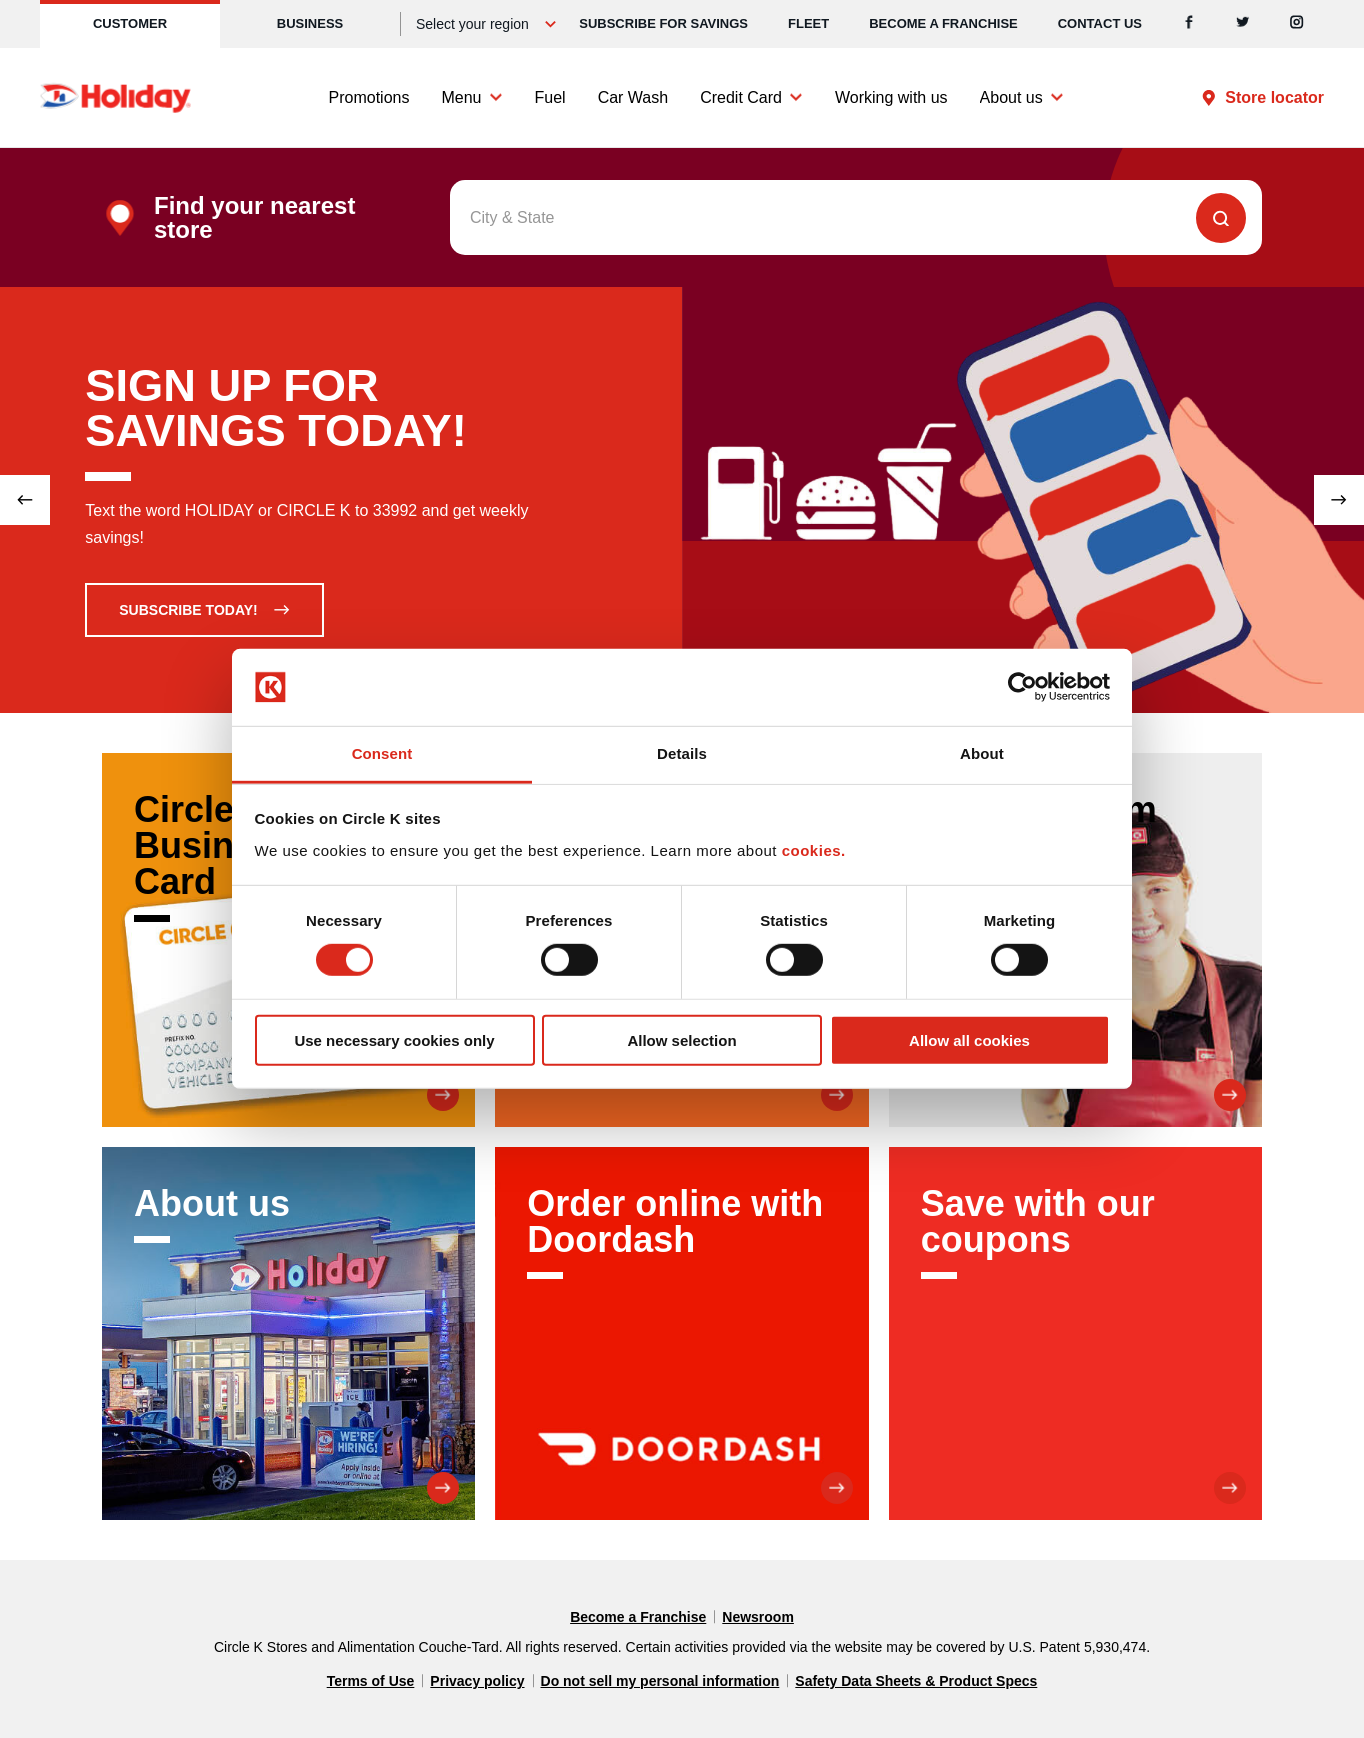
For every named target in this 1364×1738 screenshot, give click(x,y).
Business (310, 23)
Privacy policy (477, 1681)
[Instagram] (1297, 24)
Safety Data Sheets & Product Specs (916, 1681)
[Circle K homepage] (115, 98)
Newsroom (758, 1617)
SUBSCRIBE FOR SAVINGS (663, 23)
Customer (130, 23)
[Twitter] (1243, 24)
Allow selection (681, 1039)
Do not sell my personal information (660, 1681)
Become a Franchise (943, 23)
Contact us (1100, 23)
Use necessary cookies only (394, 1039)
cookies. (814, 850)
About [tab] (982, 753)
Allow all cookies (969, 1039)
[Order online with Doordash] (681, 1333)
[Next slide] (1339, 500)
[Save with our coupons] (1075, 1333)
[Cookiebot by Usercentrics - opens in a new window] (1022, 687)
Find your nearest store (254, 218)
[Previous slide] (25, 500)
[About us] (288, 1333)
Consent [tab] (382, 753)
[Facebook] (1189, 24)
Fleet (808, 23)
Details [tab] (682, 753)
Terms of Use (371, 1681)
